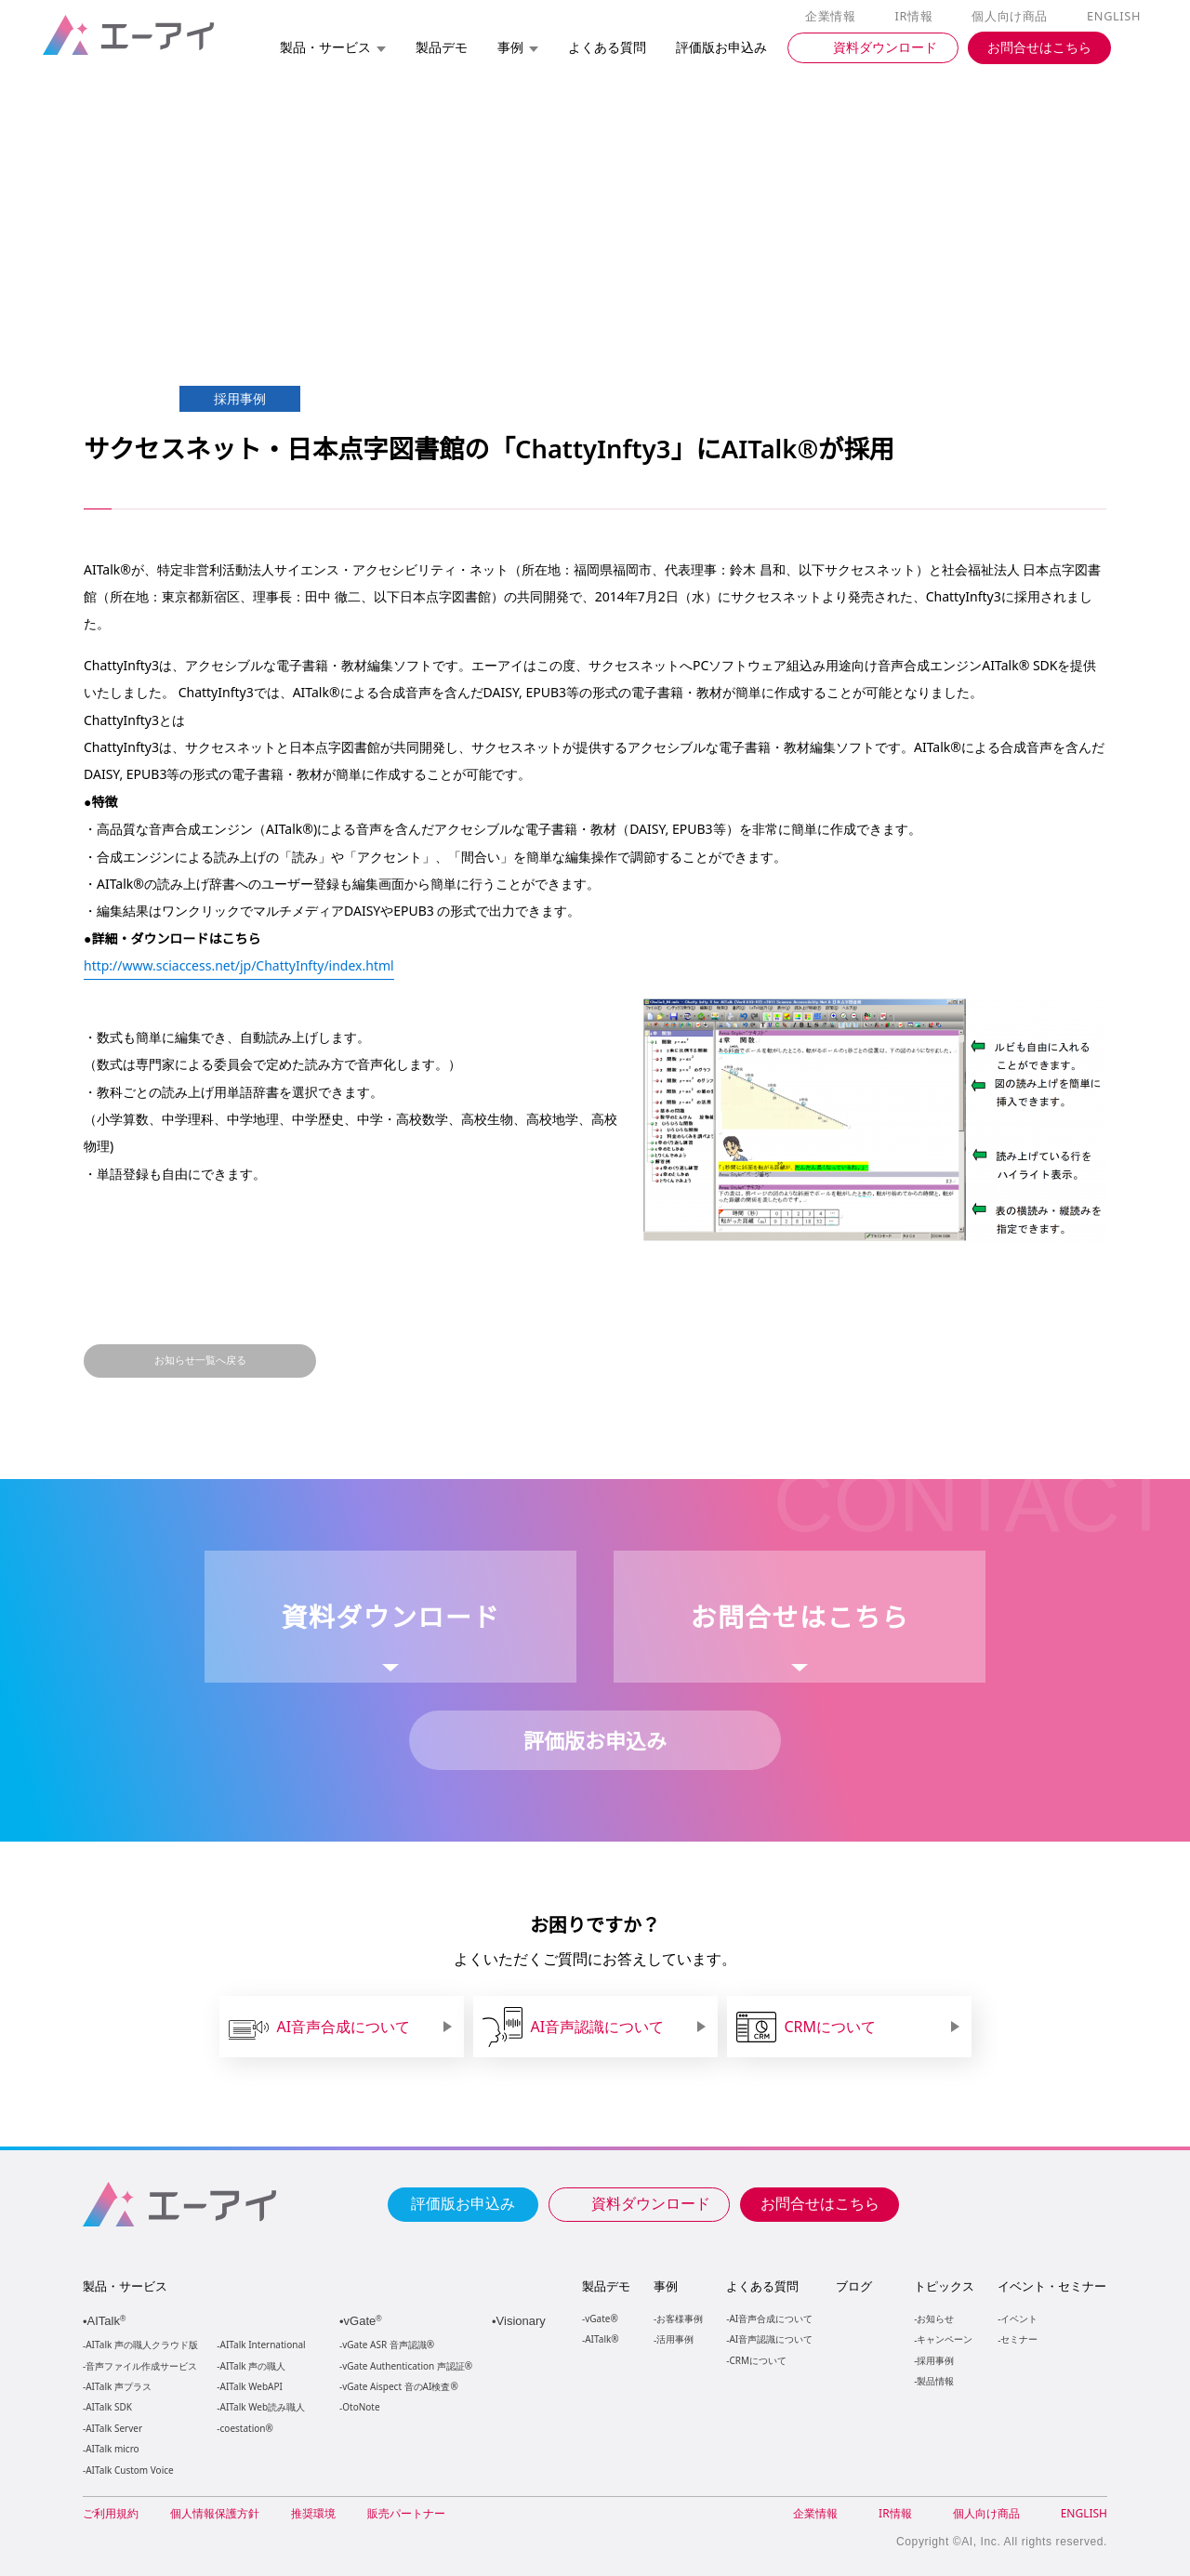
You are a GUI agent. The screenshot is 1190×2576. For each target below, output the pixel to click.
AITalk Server (113, 2429)
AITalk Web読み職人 (262, 2407)
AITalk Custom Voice (129, 2470)
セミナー (1018, 2338)
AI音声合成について (770, 2318)
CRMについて (757, 2360)
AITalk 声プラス (119, 2387)
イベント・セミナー (1051, 2286)
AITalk (109, 2321)
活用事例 (675, 2338)
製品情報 (934, 2380)
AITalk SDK (109, 2407)
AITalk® (600, 2338)
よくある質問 (762, 2286)
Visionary (523, 2321)
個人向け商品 (1012, 16)
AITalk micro (112, 2449)
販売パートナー (406, 2513)
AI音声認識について (770, 2338)
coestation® (245, 2429)
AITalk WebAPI (251, 2387)
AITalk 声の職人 (253, 2366)
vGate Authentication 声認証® (405, 2366)
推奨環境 (313, 2513)
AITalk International (263, 2345)
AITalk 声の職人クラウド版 (142, 2345)
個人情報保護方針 (214, 2513)
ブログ (853, 2286)
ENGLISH (1115, 16)
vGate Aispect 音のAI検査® (398, 2387)
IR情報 (916, 16)
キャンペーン (944, 2338)
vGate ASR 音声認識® (386, 2345)
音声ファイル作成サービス (141, 2366)
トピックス (943, 2286)
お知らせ (934, 2318)
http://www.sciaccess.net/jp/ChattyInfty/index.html (243, 965)
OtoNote (359, 2407)
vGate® (600, 2318)
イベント (1018, 2318)
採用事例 (934, 2360)
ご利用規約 (111, 2513)
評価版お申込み (463, 2202)
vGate (364, 2321)
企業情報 (834, 16)
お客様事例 (679, 2318)
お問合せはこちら (819, 2202)
